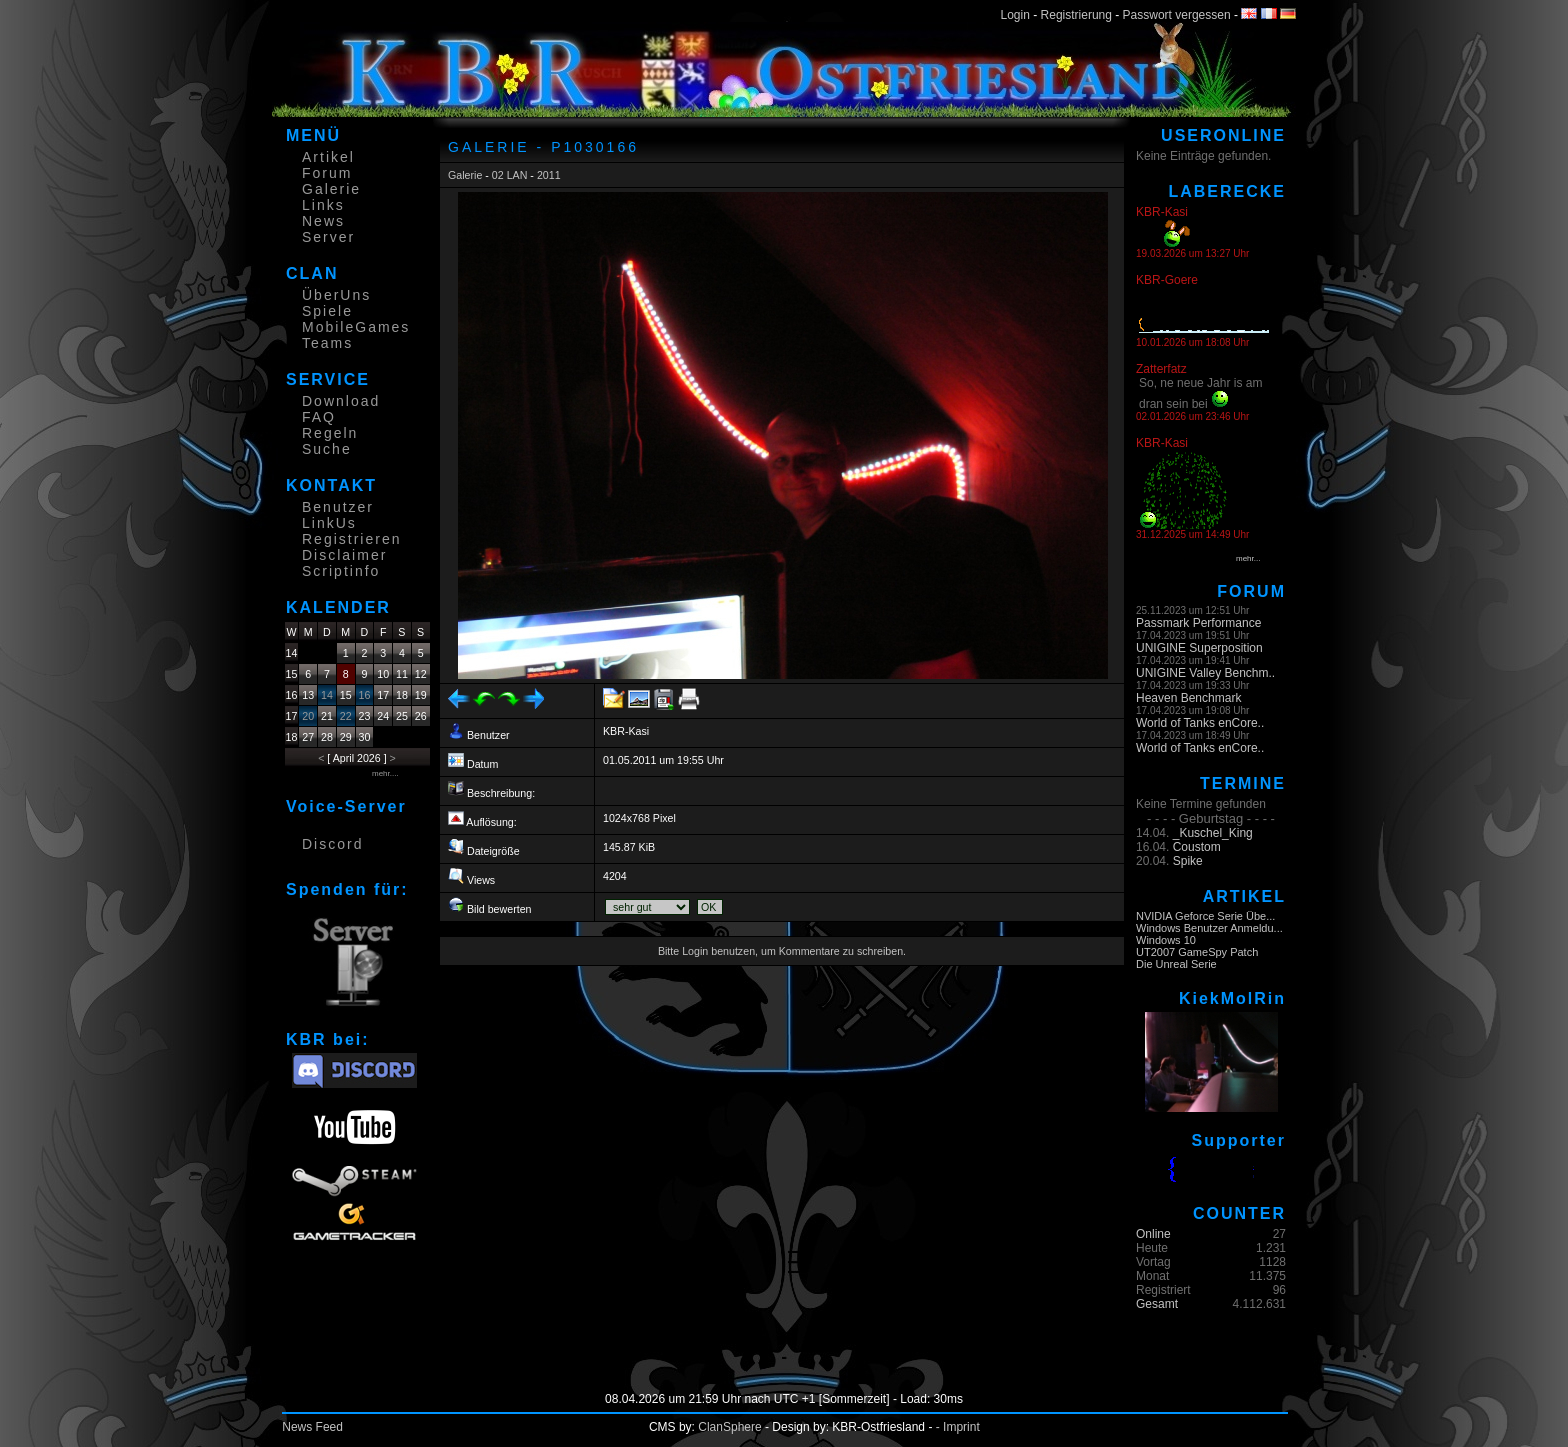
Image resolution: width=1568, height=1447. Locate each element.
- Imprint (958, 1427)
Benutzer (338, 507)
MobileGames (356, 327)
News (323, 221)
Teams (327, 343)
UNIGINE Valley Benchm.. (1205, 673)
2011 (549, 175)
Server (328, 237)
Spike (1188, 861)
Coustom (1197, 847)
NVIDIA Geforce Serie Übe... (1205, 916)
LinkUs (329, 523)
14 (327, 695)
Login (1015, 15)
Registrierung (1076, 15)
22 (346, 716)
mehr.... (385, 773)
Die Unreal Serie (1176, 964)
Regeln (330, 433)
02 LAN (510, 175)
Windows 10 (1166, 940)
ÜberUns (336, 295)
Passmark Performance (1198, 623)
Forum (327, 173)
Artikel (328, 157)
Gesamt (1157, 1304)
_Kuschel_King (1213, 833)
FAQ (319, 417)
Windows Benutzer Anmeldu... (1209, 928)
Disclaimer (344, 555)
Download (341, 401)
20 (308, 716)
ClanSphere (729, 1427)
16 (365, 695)
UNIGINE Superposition (1199, 648)
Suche (327, 449)
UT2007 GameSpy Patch (1197, 952)
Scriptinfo (341, 571)
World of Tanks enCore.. (1200, 723)
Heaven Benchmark (1188, 698)
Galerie (331, 189)
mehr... (1248, 558)
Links (323, 205)
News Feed (312, 1427)
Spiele (327, 311)
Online (1153, 1234)
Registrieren (351, 539)
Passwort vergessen (1177, 15)
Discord (332, 844)
